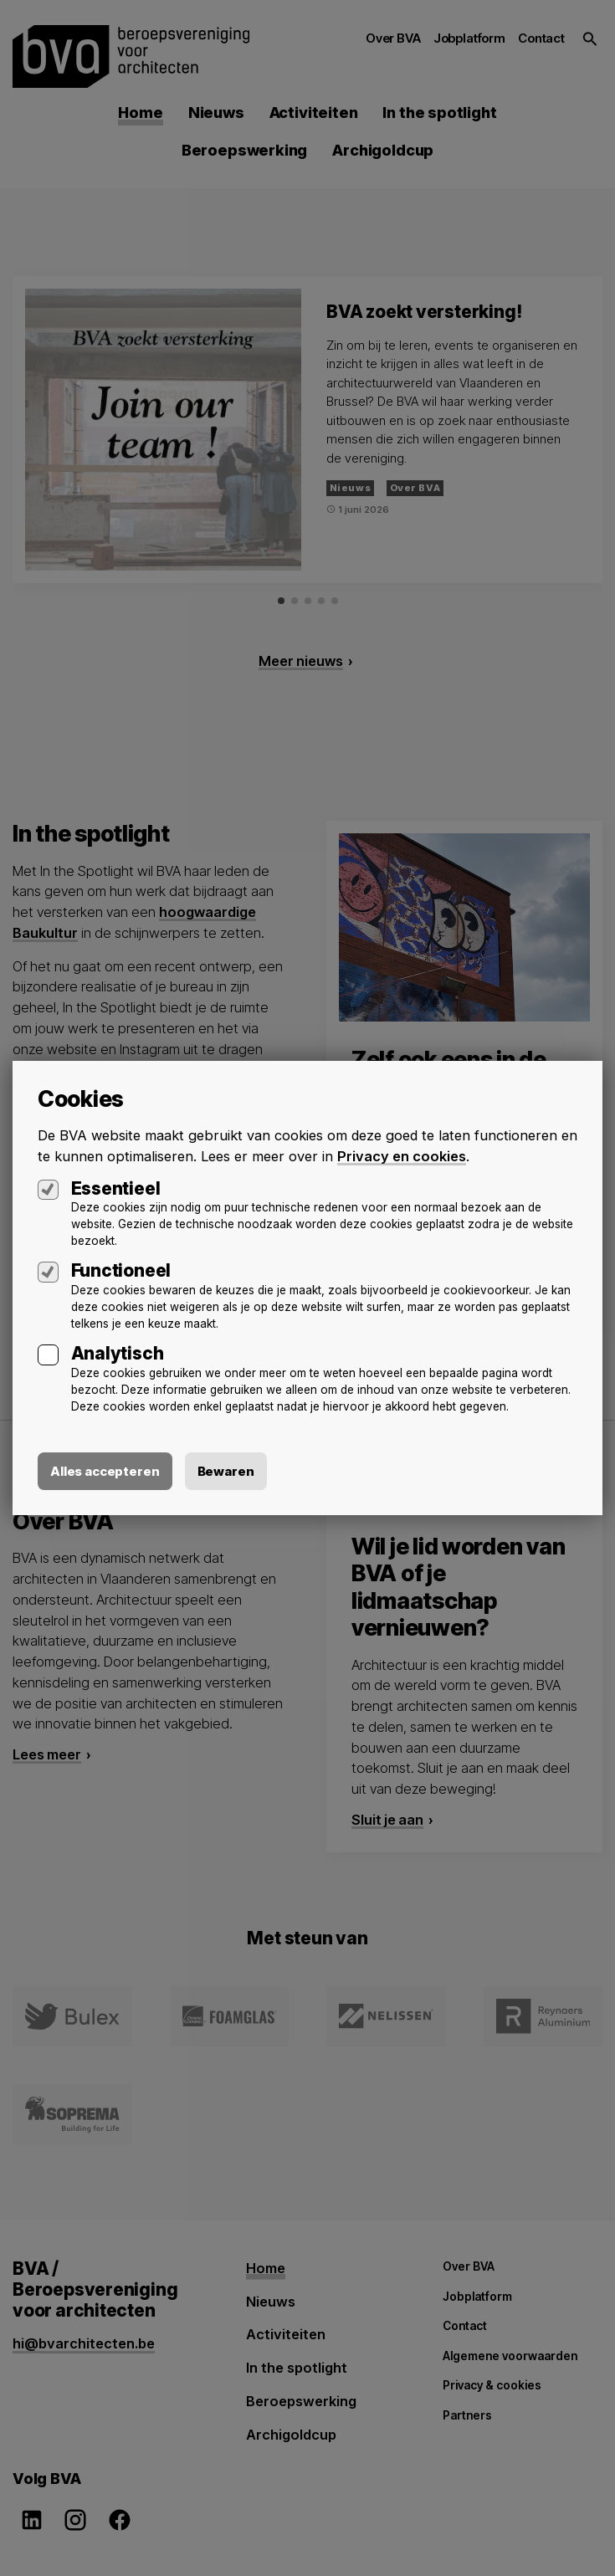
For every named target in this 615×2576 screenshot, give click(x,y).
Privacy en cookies (401, 1156)
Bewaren (225, 1471)
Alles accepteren (105, 1471)
